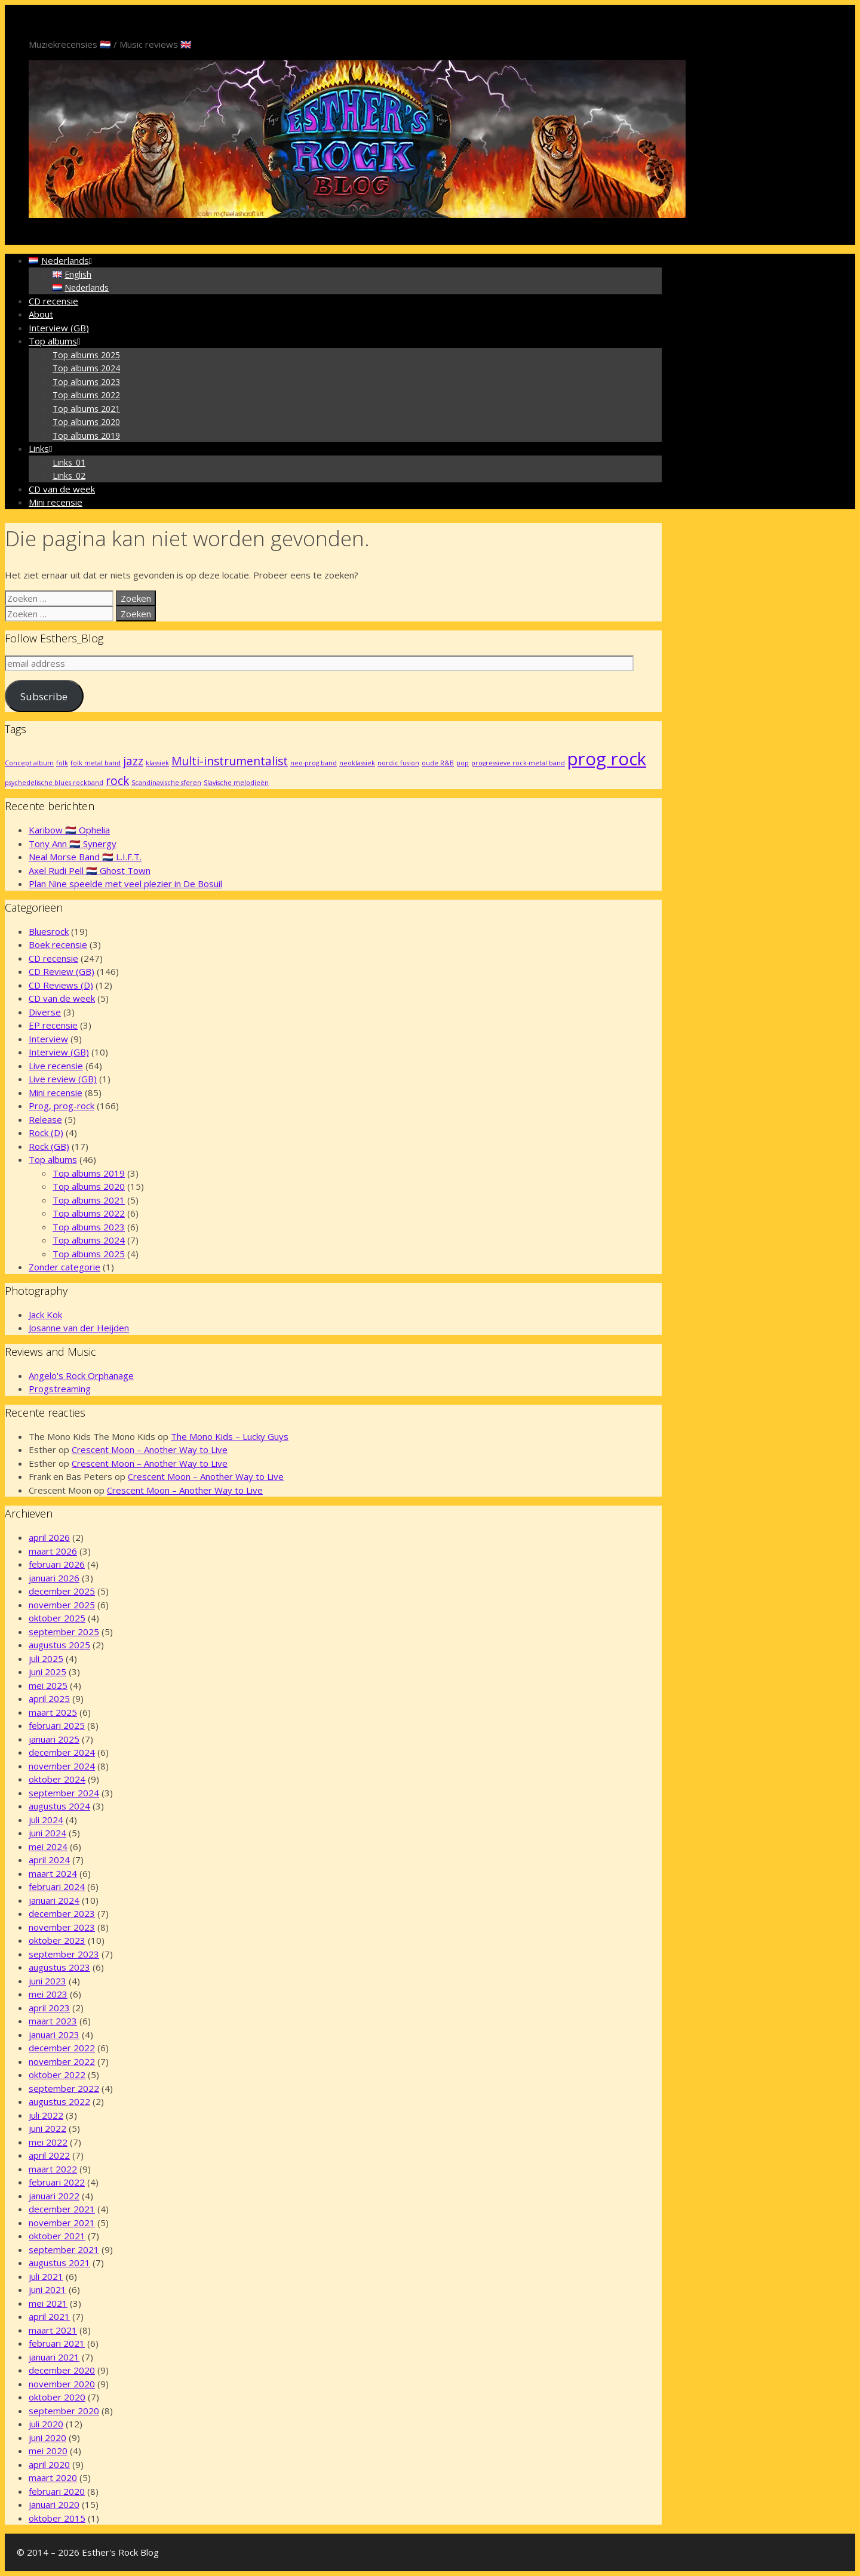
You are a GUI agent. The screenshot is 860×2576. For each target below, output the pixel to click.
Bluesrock (49, 931)
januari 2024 (54, 1900)
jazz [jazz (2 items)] (133, 761)
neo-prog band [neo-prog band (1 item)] (313, 763)
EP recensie (53, 1025)
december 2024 (62, 1752)
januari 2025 (54, 1739)
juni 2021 (47, 2289)
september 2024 (64, 1793)
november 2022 (62, 2061)
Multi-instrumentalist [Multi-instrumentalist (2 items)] (229, 761)
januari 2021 (54, 2357)
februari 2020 (57, 2491)
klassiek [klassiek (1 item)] (157, 763)
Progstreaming (60, 1389)
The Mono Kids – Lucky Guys (229, 1436)
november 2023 (62, 1927)
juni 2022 (47, 2128)
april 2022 (49, 2155)
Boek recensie (58, 944)
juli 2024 (46, 1820)
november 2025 (62, 1605)
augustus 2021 (59, 2263)
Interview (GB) (59, 328)
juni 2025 (47, 1672)
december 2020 (62, 2370)
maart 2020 (53, 2477)
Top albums (56, 341)
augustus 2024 (59, 1806)
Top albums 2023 (86, 381)
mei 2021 (48, 2303)
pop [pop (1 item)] (462, 763)
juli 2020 (46, 2424)
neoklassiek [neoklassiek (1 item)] (357, 763)
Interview (48, 1039)
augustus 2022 (59, 2101)
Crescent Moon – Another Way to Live (150, 1449)
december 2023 (62, 1913)
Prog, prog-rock (61, 1106)
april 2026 (49, 1537)
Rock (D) (46, 1132)
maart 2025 (53, 1712)
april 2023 (49, 2008)
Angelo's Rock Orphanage (81, 1375)
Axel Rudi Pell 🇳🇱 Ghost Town (89, 870)
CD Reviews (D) (61, 985)
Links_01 (69, 462)
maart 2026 (53, 1551)
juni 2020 (47, 2437)
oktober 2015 (57, 2518)
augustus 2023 (59, 1967)
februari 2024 (57, 1886)
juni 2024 (47, 1833)
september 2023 (64, 1954)
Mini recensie (55, 502)
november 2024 (62, 1766)
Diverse (45, 1012)
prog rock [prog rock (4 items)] (606, 759)
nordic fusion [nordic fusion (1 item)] (398, 763)
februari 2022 (57, 2182)
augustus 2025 (59, 1645)
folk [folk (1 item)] (62, 763)
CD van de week (62, 489)
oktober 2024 (57, 1779)
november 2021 (62, 2223)
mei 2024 (48, 1846)
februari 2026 (57, 1564)
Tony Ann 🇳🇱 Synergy (72, 844)
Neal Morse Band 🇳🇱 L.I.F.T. (85, 857)
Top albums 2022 (86, 395)
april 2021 (49, 2316)
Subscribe (43, 696)
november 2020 (62, 2384)
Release (45, 1119)
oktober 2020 (57, 2397)
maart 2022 (53, 2169)
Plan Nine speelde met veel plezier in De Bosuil (125, 884)
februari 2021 (57, 2343)
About (41, 314)
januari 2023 (54, 2035)
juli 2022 (46, 2115)
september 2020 (64, 2411)
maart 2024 (53, 1873)
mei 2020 (48, 2451)
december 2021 (62, 2209)
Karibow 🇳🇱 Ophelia (69, 830)
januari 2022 (54, 2196)
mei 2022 (48, 2142)
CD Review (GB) (61, 971)
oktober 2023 (57, 1940)
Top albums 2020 (86, 421)
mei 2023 (48, 1994)
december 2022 (62, 2048)
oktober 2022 (57, 2075)
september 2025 (64, 1632)
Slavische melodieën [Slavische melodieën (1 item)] (236, 782)
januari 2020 (54, 2504)
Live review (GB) (63, 1079)
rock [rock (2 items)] (117, 781)
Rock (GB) (49, 1146)
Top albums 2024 (86, 368)
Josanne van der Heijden (79, 1328)
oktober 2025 (57, 1618)
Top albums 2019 (86, 435)
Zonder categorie (64, 1267)
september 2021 (64, 2249)
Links (42, 448)
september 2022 (64, 2088)
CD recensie (53, 301)
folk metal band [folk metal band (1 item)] (95, 763)
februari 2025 (57, 1725)
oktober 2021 (57, 2236)
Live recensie (56, 1066)
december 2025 (62, 1591)
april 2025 (49, 1698)
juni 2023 (47, 1981)
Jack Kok (45, 1315)
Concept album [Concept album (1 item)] (29, 763)
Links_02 (69, 475)
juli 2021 (46, 2276)
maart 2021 (53, 2330)
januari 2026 (54, 1578)
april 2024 (49, 1860)
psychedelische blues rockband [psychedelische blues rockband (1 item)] (54, 782)
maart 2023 (53, 2021)
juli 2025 (46, 1658)
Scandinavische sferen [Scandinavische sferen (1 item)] (166, 782)
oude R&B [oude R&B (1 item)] (438, 763)
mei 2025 (48, 1685)
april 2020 (49, 2464)
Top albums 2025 (86, 355)
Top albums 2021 (86, 408)
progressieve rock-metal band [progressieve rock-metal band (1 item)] (518, 763)
